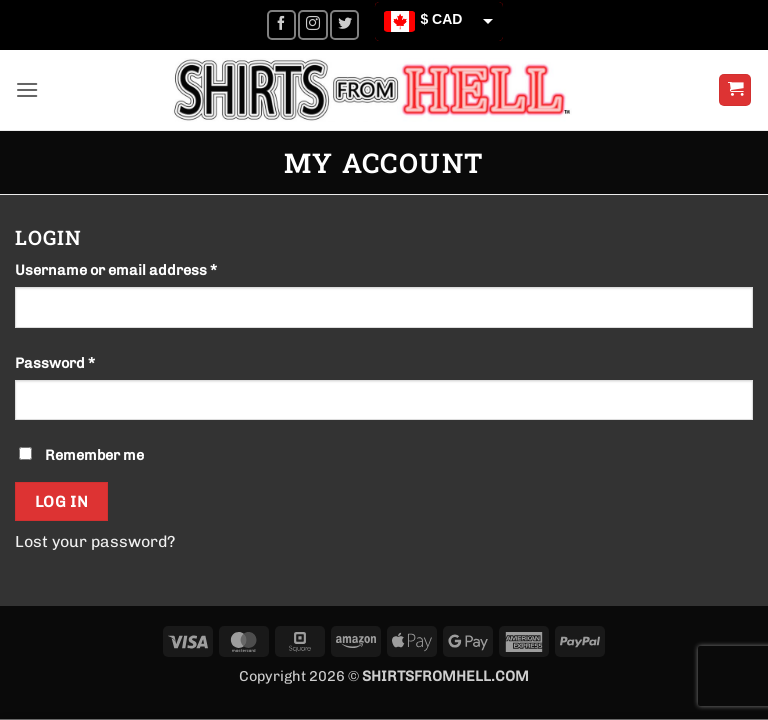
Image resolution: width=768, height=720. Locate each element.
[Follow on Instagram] (312, 24)
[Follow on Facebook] (281, 24)
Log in (62, 501)
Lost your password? (95, 541)
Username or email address (147, 269)
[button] (27, 89)
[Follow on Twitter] (344, 24)
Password (86, 362)
